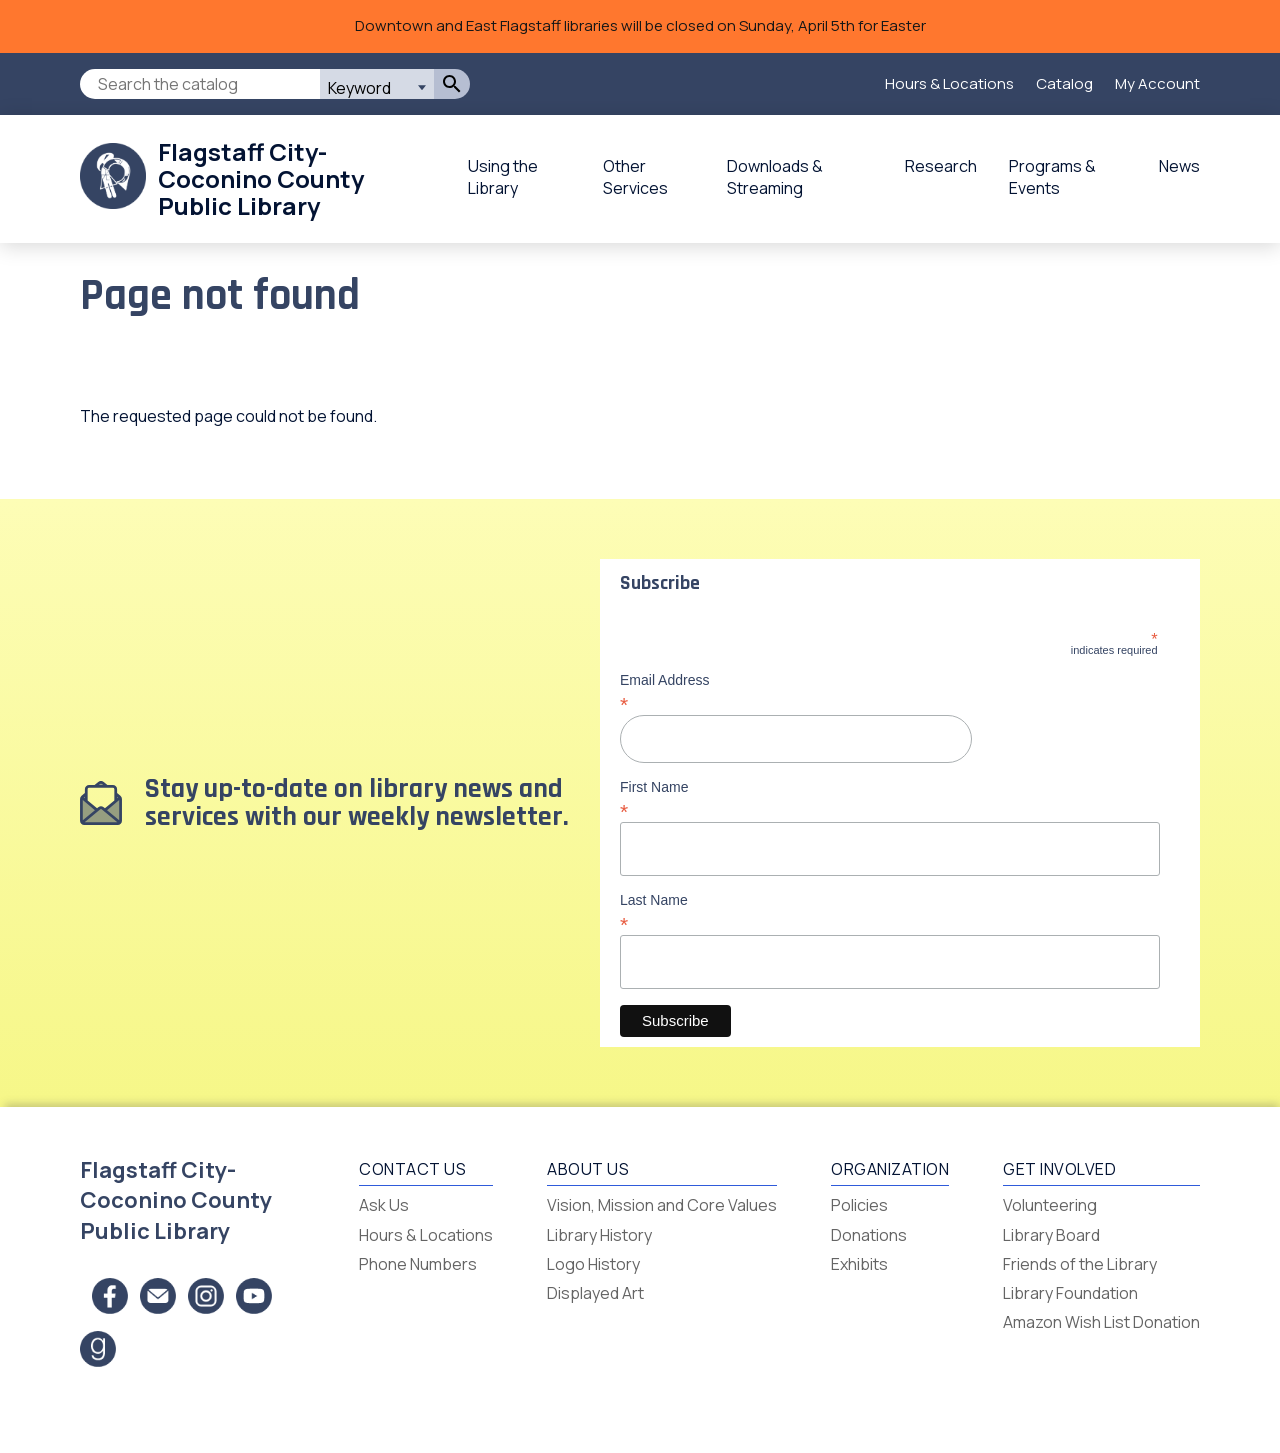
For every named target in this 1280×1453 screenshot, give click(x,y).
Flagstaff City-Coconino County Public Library (261, 178)
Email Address (889, 692)
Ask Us (384, 1205)
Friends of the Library (1080, 1264)
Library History (599, 1235)
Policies (859, 1205)
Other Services (635, 177)
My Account (1157, 83)
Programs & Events (1052, 177)
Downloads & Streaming (775, 177)
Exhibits (859, 1264)
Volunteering (1050, 1205)
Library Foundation (1070, 1293)
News (1179, 166)
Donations (869, 1235)
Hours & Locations (949, 83)
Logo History (593, 1264)
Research (941, 166)
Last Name (889, 912)
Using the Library (503, 177)
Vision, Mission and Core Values (662, 1205)
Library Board (1051, 1235)
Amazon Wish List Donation (1101, 1322)
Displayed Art (595, 1293)
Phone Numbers (418, 1264)
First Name (889, 799)
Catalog (1064, 83)
